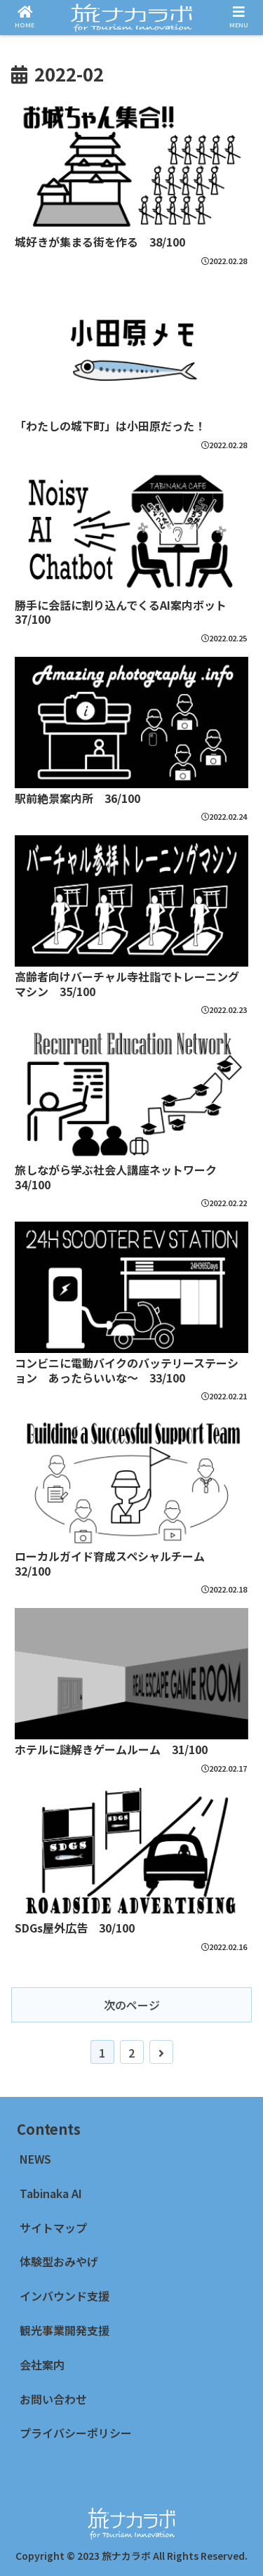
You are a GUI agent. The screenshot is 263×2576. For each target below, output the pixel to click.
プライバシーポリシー (76, 2432)
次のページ (132, 2060)
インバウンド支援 (64, 2295)
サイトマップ (53, 2227)
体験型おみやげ (64, 2261)
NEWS (35, 2158)
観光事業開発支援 (64, 2330)
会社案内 (42, 2364)
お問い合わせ (53, 2399)
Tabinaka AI (51, 2193)
